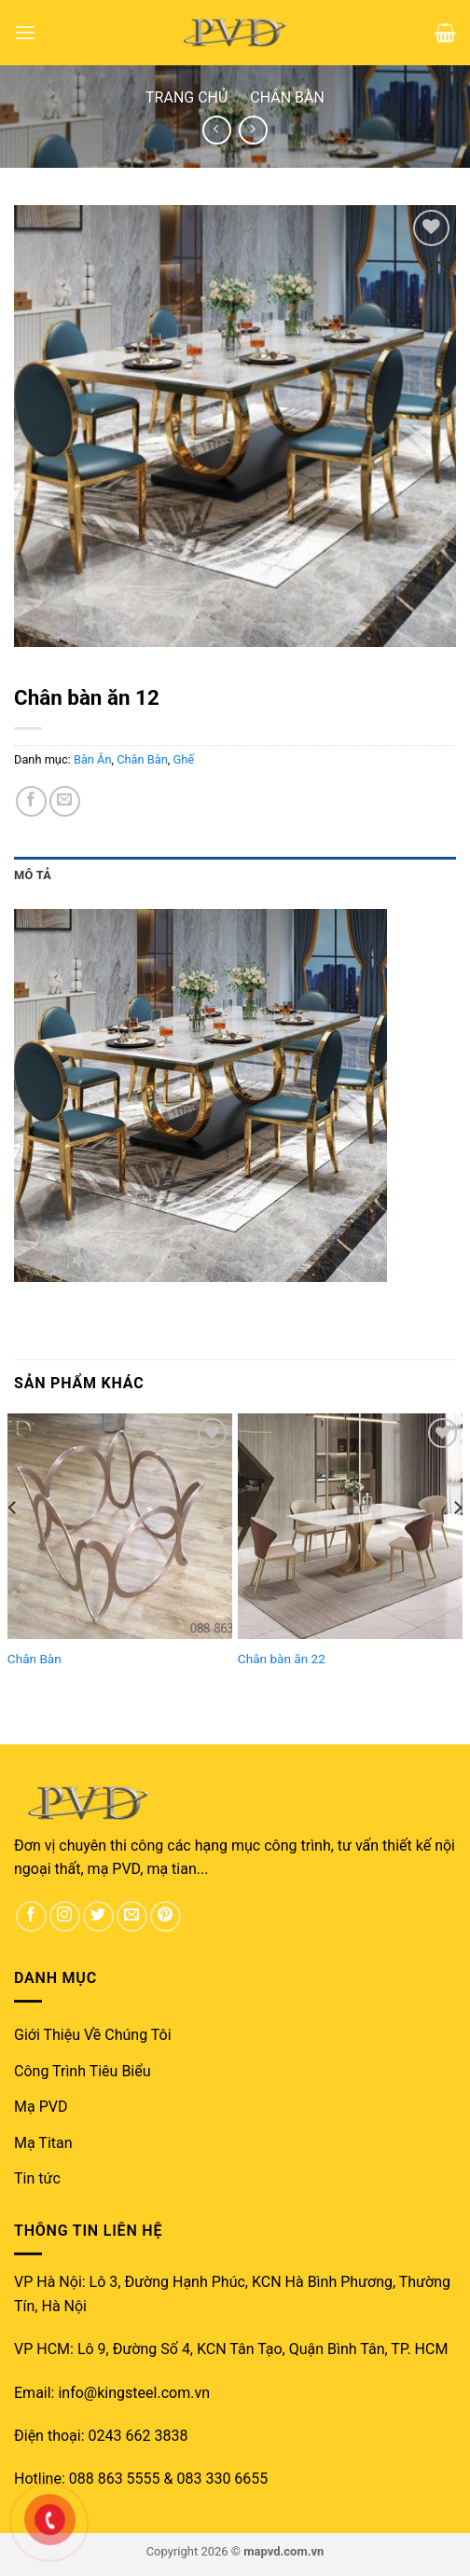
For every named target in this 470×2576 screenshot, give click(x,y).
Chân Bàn (287, 97)
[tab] (235, 875)
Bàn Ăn (93, 759)
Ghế (184, 759)
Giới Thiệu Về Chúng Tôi (93, 2035)
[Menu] (25, 32)
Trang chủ (186, 97)
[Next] (457, 1544)
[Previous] (13, 1544)
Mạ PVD (40, 2106)
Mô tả (32, 875)
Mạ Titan (43, 2143)
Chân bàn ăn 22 (281, 1658)
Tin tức (37, 2178)
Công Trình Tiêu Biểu (82, 2071)
